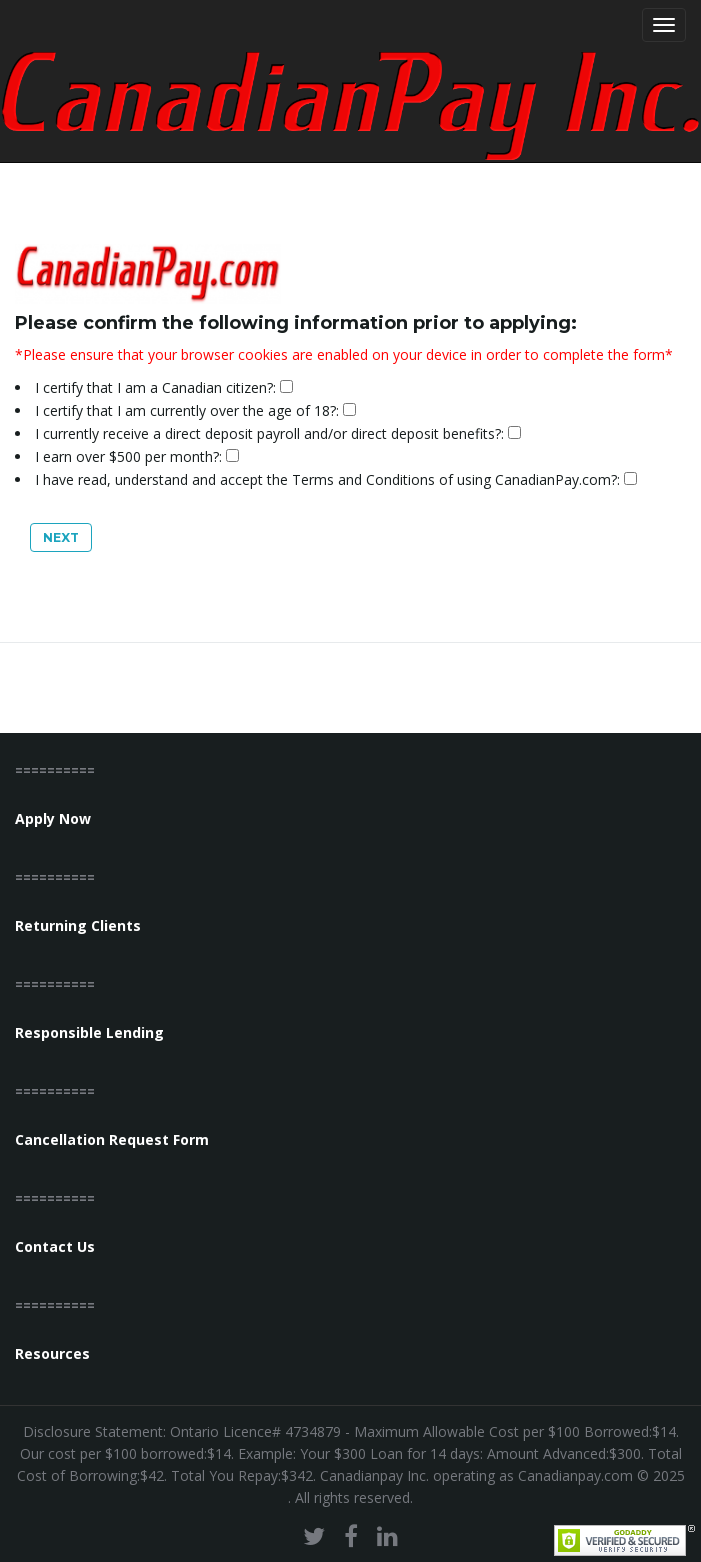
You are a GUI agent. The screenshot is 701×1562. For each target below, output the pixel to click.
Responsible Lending (89, 1032)
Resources (52, 1353)
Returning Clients (78, 925)
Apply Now (53, 818)
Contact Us (55, 1246)
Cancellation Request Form (112, 1139)
